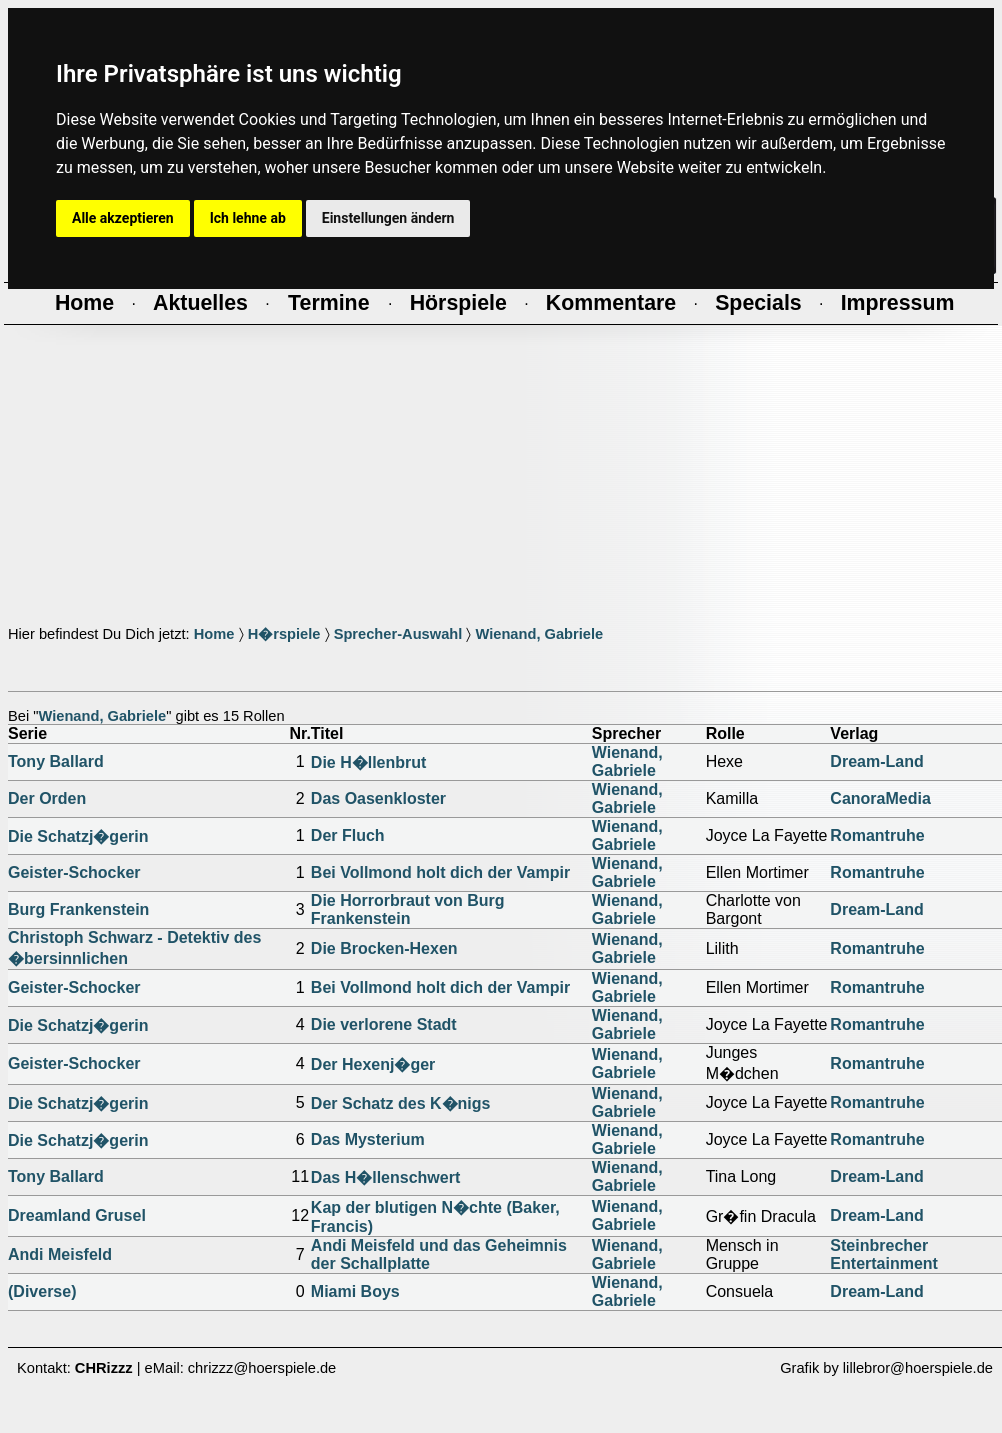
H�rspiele (284, 634)
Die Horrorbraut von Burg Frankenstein (408, 909)
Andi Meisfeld (60, 1254)
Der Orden (47, 798)
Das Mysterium (368, 1139)
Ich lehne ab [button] (248, 218)
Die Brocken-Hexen (384, 948)
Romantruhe (877, 835)
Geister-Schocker (74, 872)
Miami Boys (355, 1291)
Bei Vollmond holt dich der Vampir (440, 872)
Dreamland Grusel (77, 1215)
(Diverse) (42, 1291)
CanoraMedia (880, 798)
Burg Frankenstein (78, 909)
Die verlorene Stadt (384, 1024)
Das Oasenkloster (378, 798)
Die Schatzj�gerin (78, 836)
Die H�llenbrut (369, 762)
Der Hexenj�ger (373, 1064)
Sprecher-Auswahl (398, 634)
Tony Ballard (56, 761)
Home (214, 634)
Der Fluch (348, 835)
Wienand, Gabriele (539, 634)
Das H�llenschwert (385, 1177)
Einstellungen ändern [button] (388, 218)
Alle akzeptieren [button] (123, 218)
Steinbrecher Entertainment (884, 1254)
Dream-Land (876, 761)
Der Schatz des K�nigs (401, 1103)
